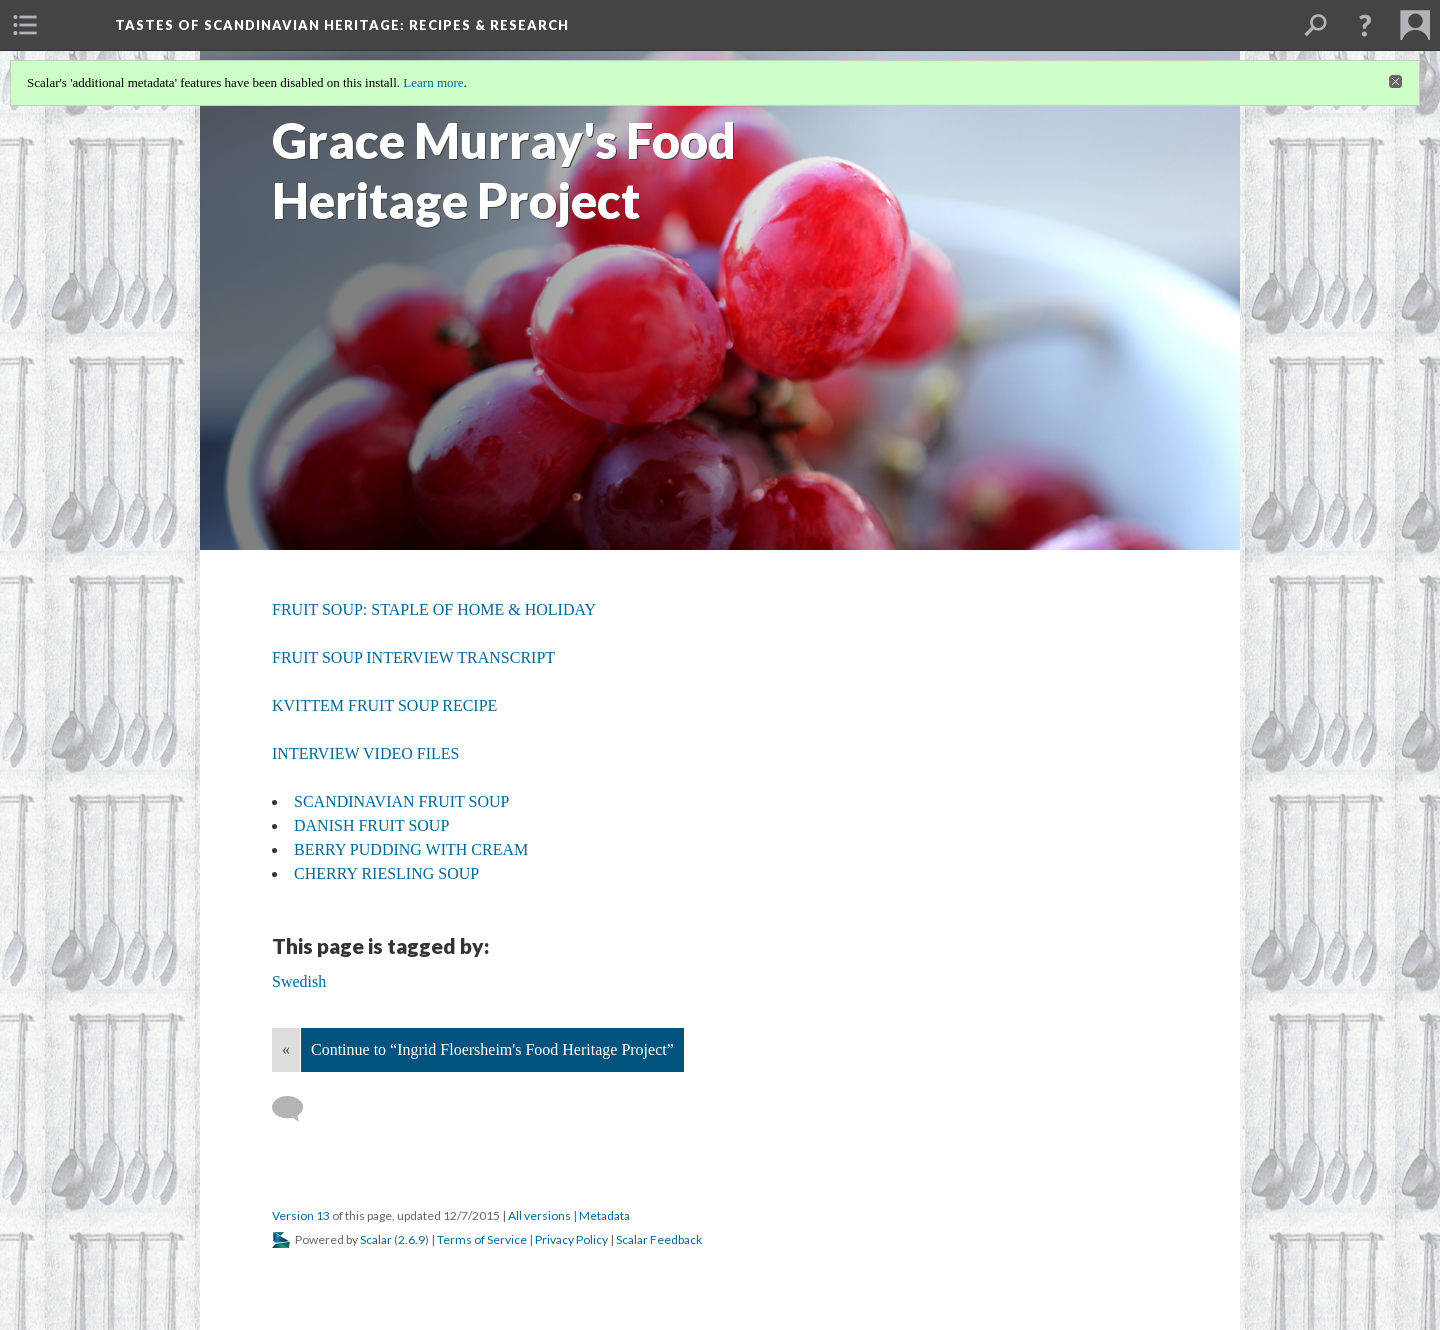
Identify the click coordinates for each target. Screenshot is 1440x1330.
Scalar (376, 1239)
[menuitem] (25, 25)
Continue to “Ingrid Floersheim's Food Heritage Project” (492, 1049)
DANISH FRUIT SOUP (371, 825)
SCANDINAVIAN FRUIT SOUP (401, 801)
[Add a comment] (296, 1109)
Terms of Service (482, 1239)
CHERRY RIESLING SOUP (386, 873)
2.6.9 (411, 1239)
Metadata (604, 1215)
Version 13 (301, 1215)
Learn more (433, 82)
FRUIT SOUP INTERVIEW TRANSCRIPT (413, 657)
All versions (539, 1215)
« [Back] (286, 1049)
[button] (1365, 25)
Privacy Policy (571, 1239)
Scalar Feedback (659, 1239)
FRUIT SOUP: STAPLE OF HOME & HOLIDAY (434, 609)
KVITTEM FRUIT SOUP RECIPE (384, 705)
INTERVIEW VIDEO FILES (365, 753)
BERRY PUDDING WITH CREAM (411, 849)
